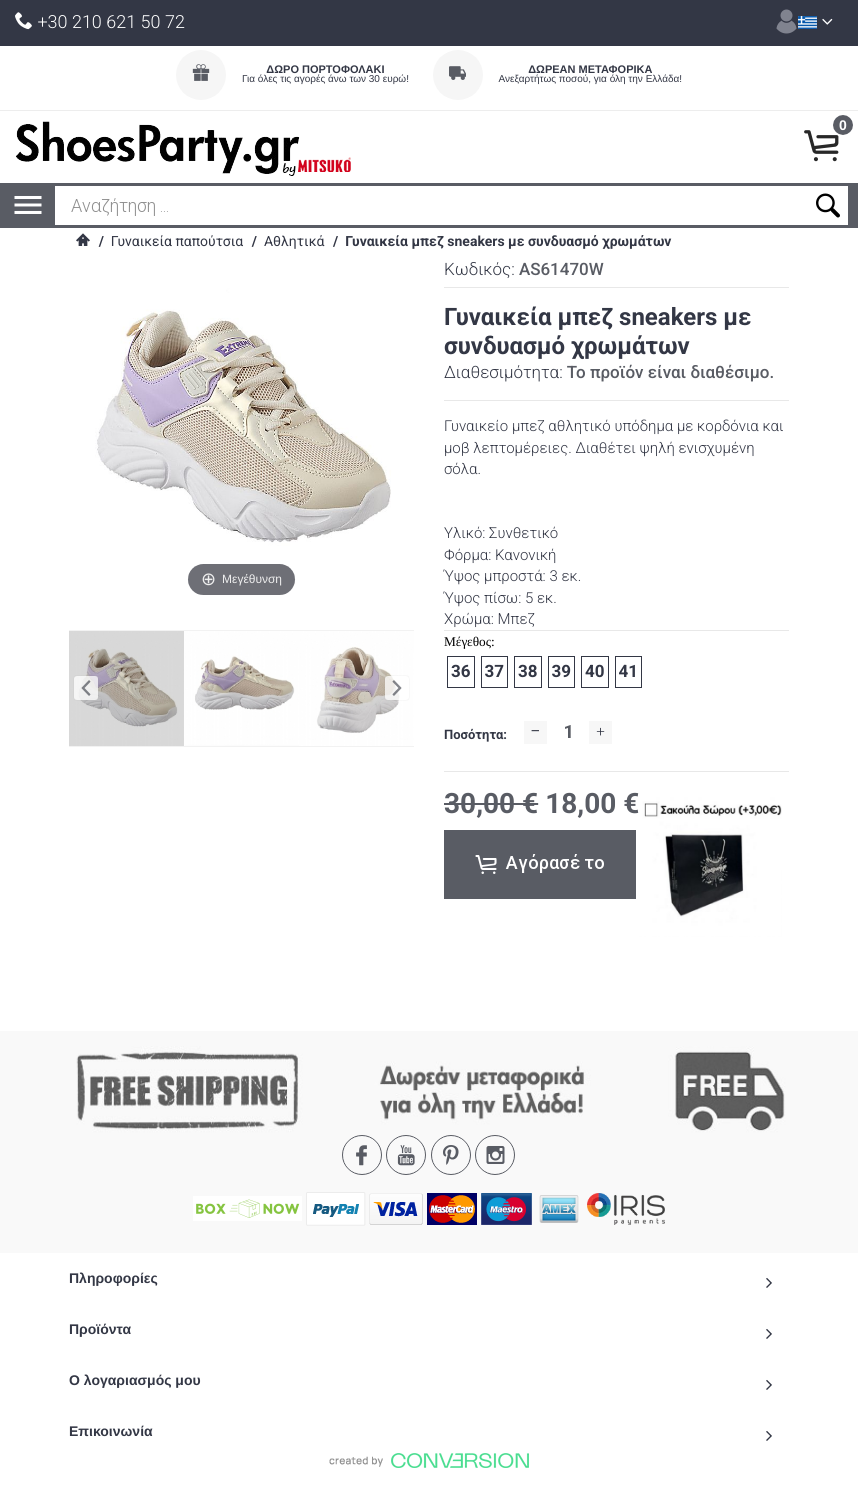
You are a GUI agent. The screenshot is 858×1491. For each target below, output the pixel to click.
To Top (429, 1467)
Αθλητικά (294, 242)
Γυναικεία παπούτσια (177, 242)
